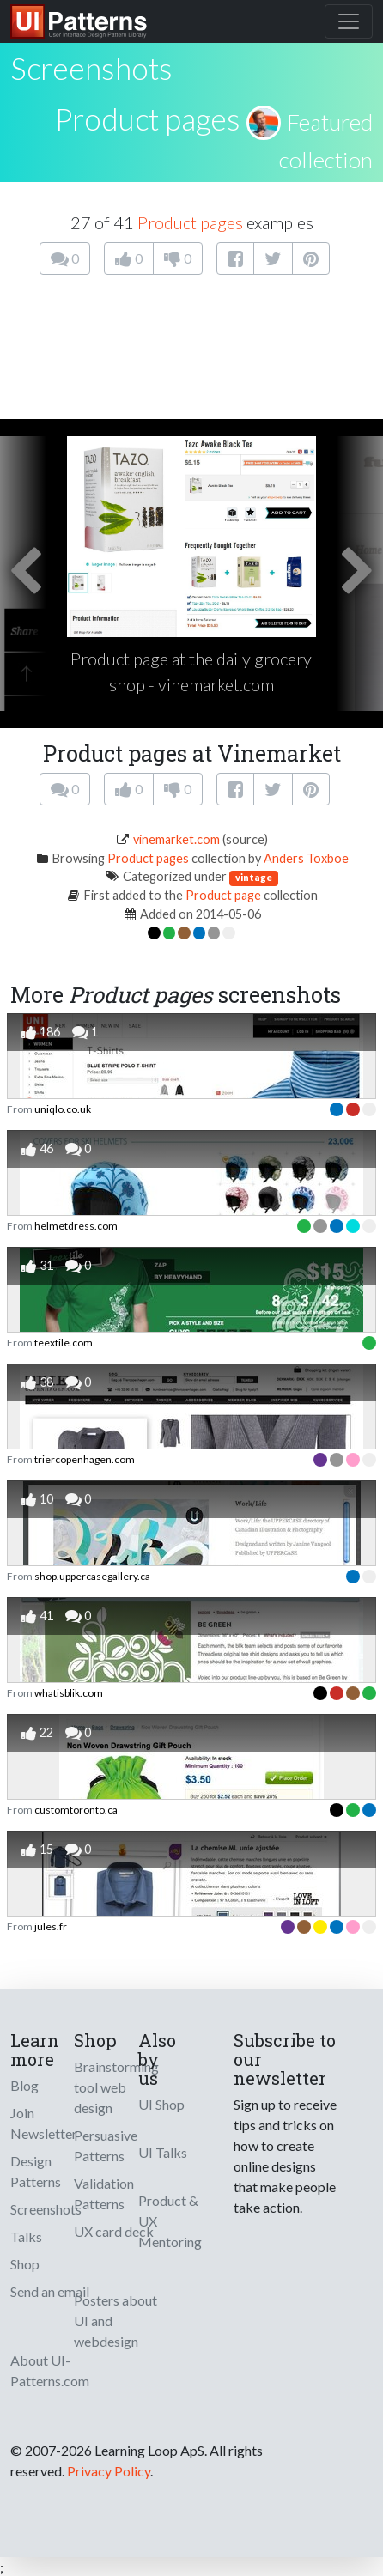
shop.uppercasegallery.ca (92, 1576)
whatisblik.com (68, 1692)
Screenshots (46, 2209)
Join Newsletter (43, 2123)
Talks (26, 2236)
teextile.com (63, 1342)
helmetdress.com (76, 1225)
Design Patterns (35, 2171)
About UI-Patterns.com (49, 2370)
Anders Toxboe (306, 858)
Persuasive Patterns (105, 2145)
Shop (25, 2264)
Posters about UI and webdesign (115, 2320)
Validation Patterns (104, 2193)
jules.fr (50, 1926)
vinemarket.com (176, 839)
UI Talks (162, 2152)
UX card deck (114, 2231)
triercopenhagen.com (84, 1459)
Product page (223, 895)
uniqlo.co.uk (62, 1109)
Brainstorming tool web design (116, 2087)
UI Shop (161, 2104)
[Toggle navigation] (349, 21)
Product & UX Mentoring (170, 2221)
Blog (24, 2085)
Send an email (49, 2291)
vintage (253, 877)
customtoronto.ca (76, 1809)
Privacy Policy (108, 2471)
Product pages (147, 118)
